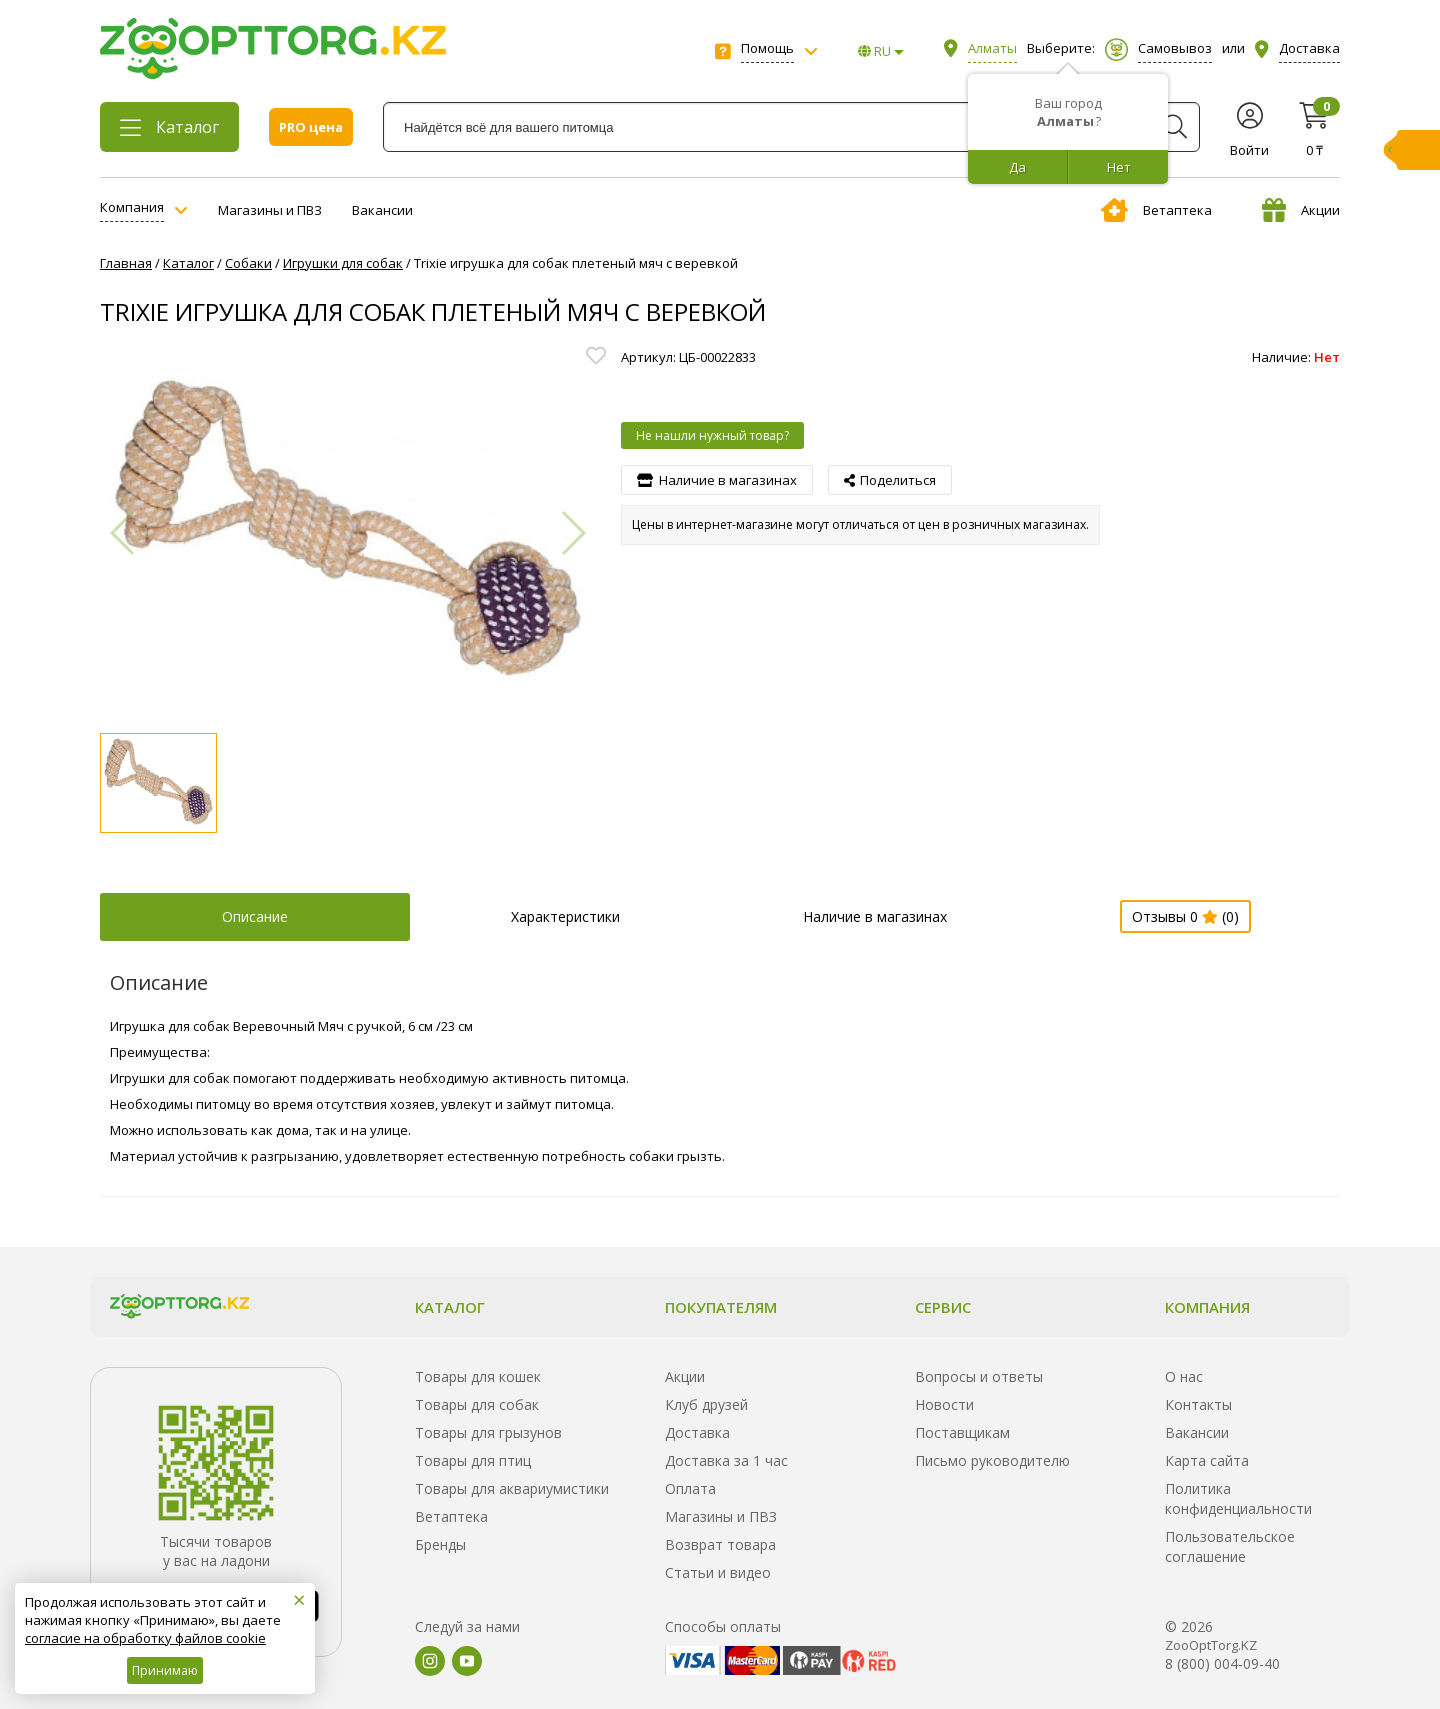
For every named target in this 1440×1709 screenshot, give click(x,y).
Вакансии (382, 210)
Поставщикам (962, 1432)
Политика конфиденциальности (1238, 1498)
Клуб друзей (706, 1404)
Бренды (440, 1544)
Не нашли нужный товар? (712, 435)
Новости (944, 1404)
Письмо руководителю (992, 1460)
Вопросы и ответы (979, 1376)
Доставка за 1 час (726, 1460)
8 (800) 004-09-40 (1222, 1663)
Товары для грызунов (488, 1432)
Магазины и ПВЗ (270, 210)
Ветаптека (1156, 210)
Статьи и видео (718, 1572)
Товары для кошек (478, 1376)
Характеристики (565, 916)
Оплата (690, 1488)
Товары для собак (477, 1404)
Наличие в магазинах (875, 916)
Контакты (1198, 1404)
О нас (1184, 1376)
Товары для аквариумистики (512, 1488)
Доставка (697, 1432)
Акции (1301, 210)
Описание (255, 916)
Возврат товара (720, 1544)
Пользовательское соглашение (1230, 1546)
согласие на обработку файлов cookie (145, 1638)
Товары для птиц (473, 1460)
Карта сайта (1207, 1460)
